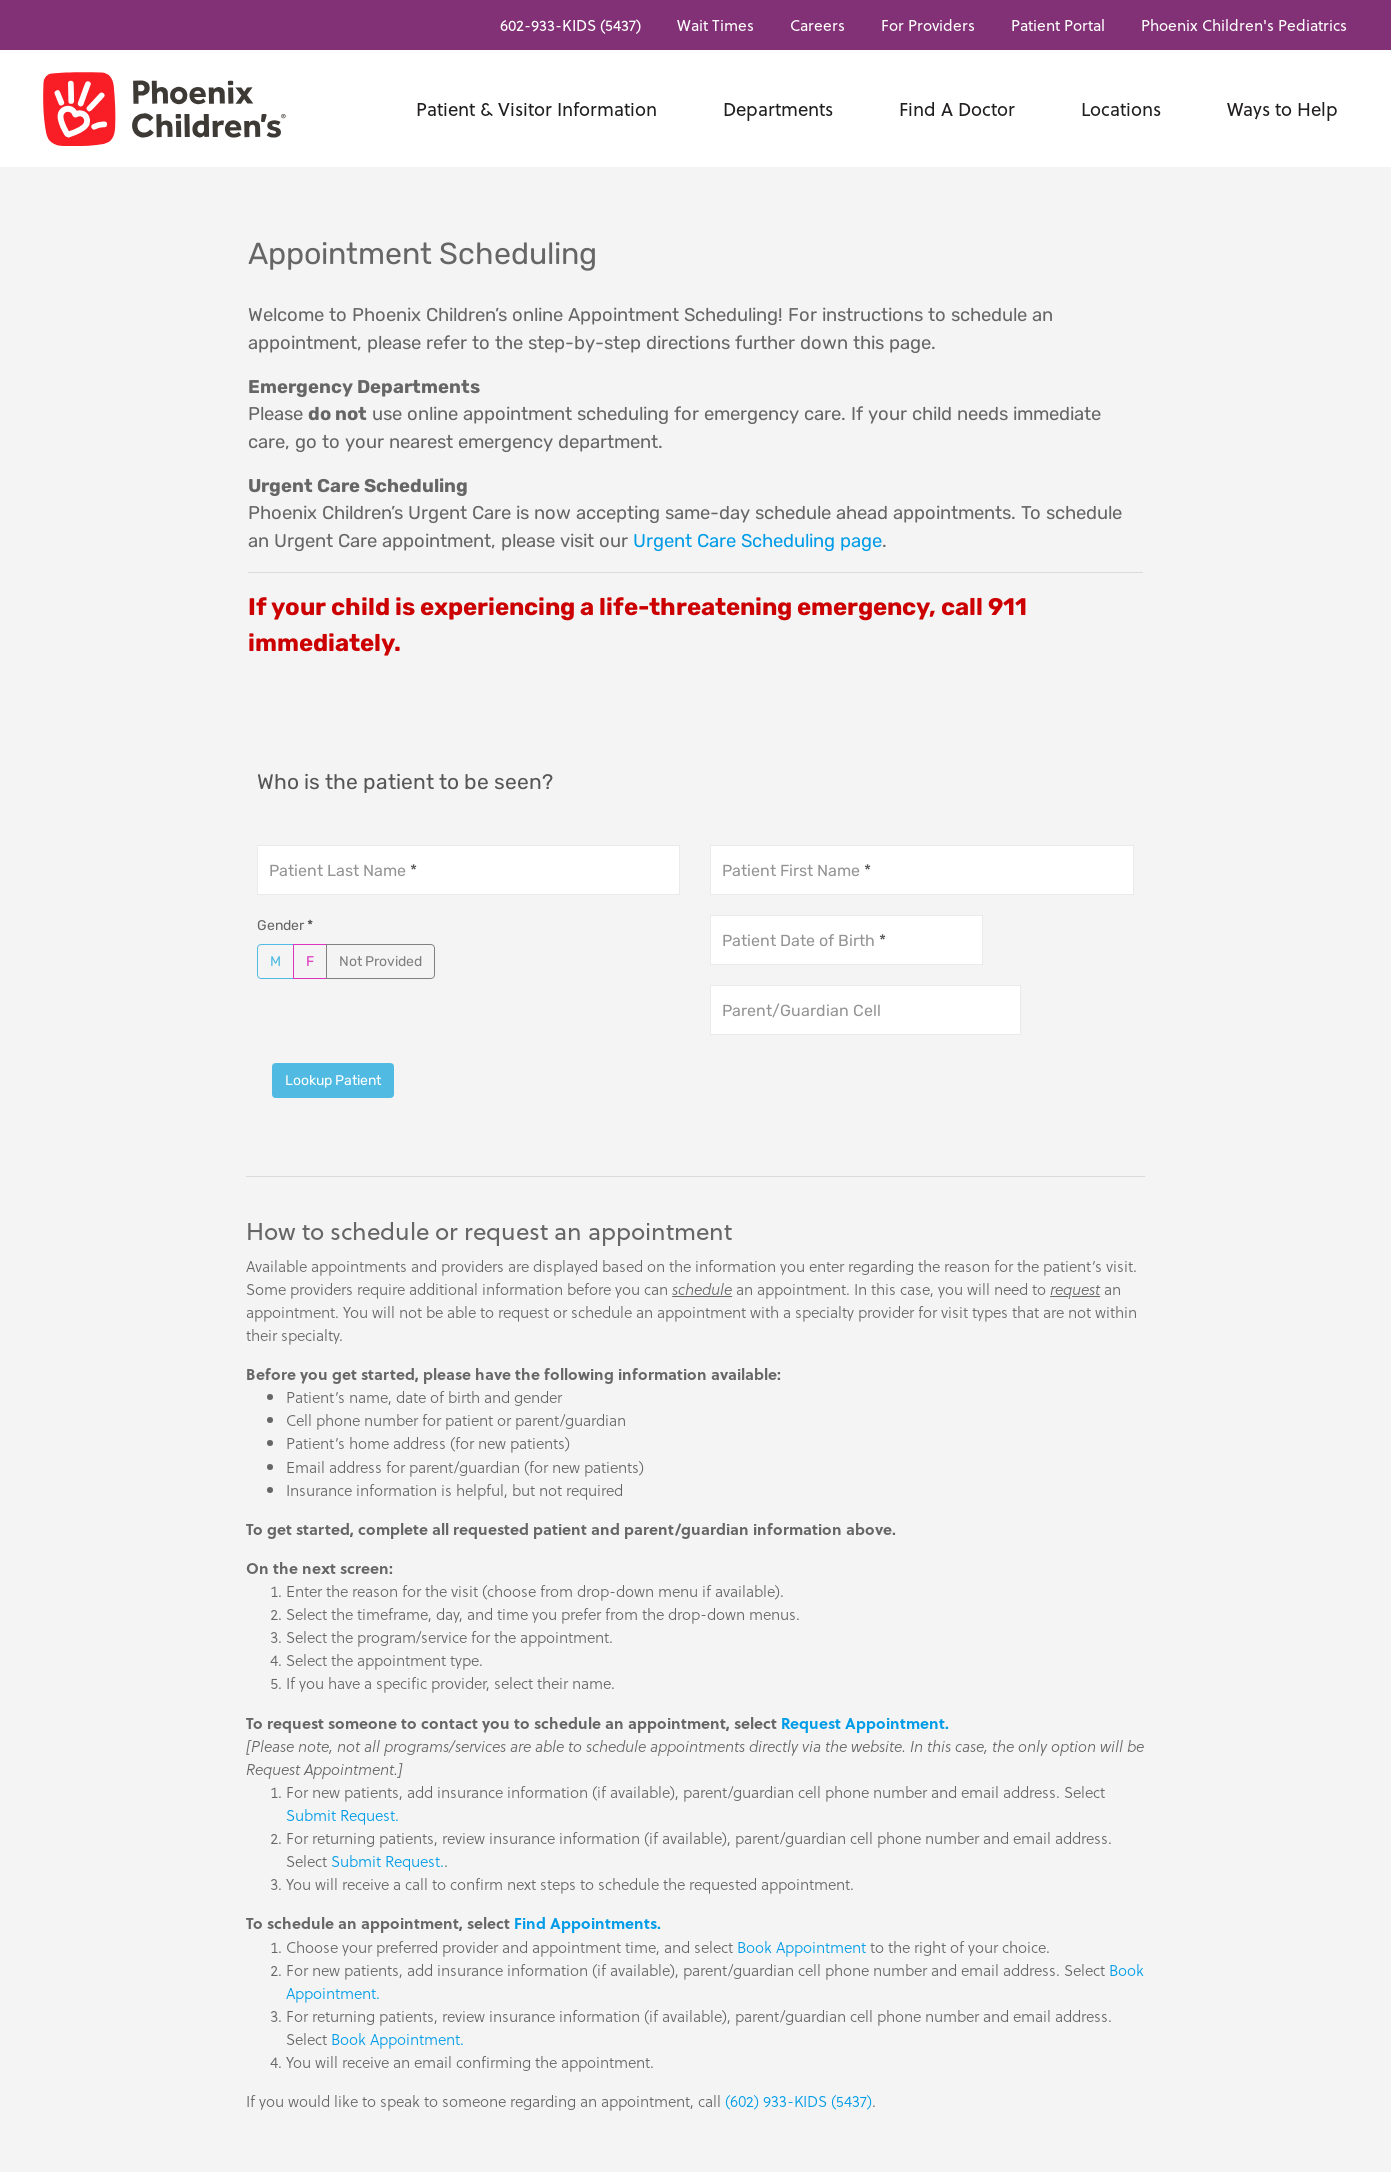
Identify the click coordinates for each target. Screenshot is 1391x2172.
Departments (778, 108)
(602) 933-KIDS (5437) (798, 2100)
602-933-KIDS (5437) (570, 24)
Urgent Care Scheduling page (757, 541)
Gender (285, 925)
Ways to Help (1282, 108)
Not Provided (380, 960)
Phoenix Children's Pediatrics (1244, 24)
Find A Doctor (957, 108)
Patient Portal (1058, 24)
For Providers (928, 24)
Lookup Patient (333, 1080)
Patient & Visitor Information (536, 108)
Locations (1121, 108)
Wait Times (715, 24)
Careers (817, 24)
